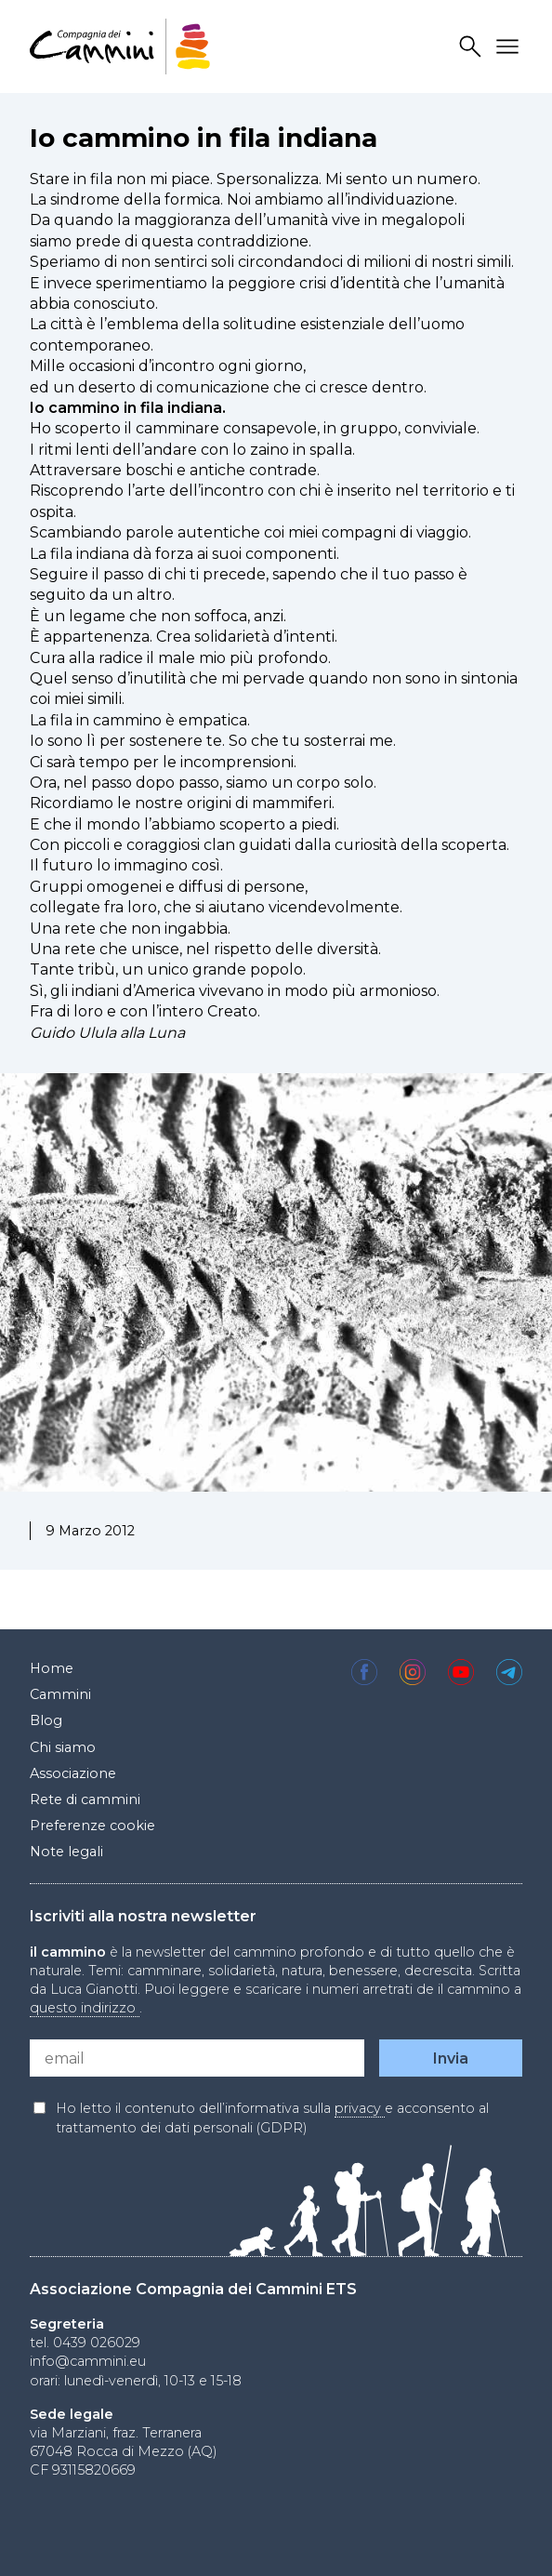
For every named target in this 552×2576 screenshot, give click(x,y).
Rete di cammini (85, 1799)
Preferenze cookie (92, 1825)
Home (51, 1668)
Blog (46, 1720)
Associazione (73, 1773)
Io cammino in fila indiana (203, 137)
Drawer (510, 47)
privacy (360, 2108)
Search (473, 47)
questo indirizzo (84, 2007)
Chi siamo (63, 1747)
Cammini (60, 1694)
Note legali (66, 1851)
